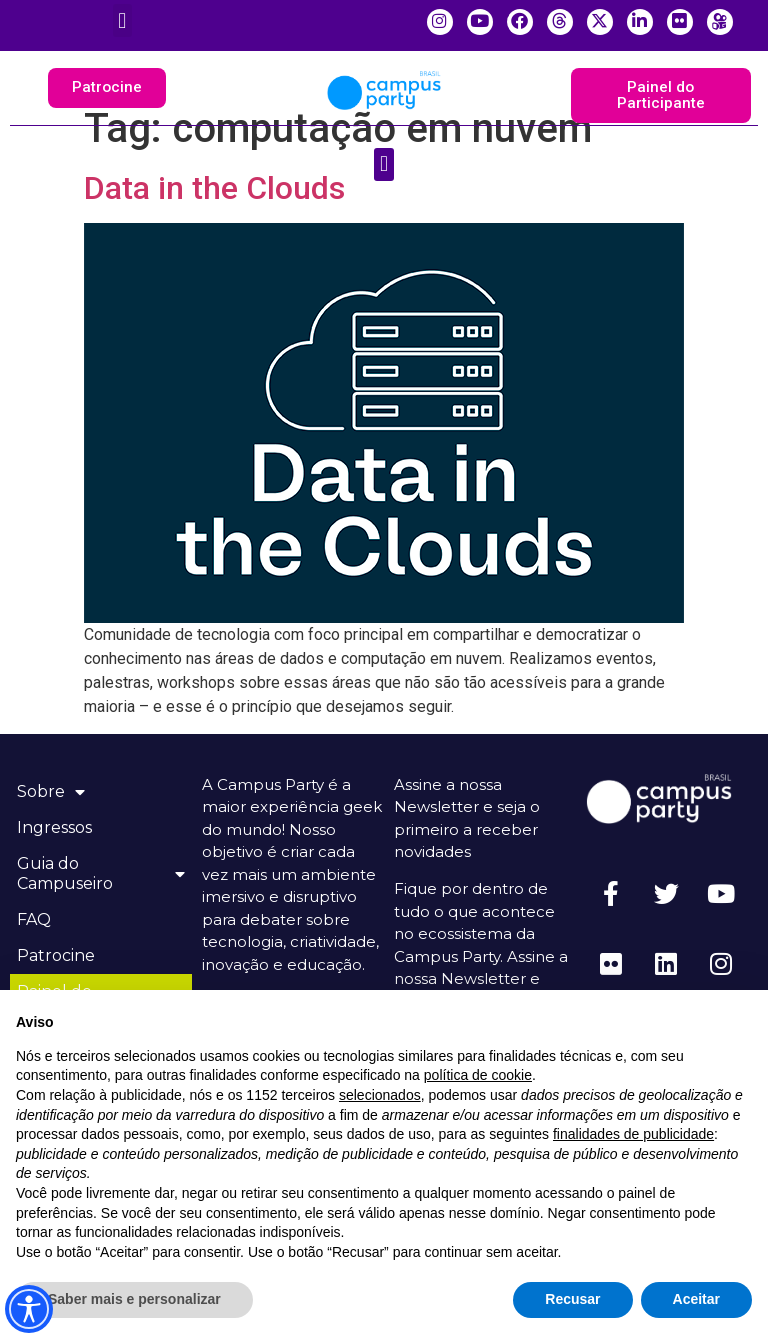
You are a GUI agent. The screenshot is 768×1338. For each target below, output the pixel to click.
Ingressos (57, 828)
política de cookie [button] (478, 1075)
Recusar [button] (572, 1299)
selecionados (380, 1095)
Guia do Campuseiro (101, 874)
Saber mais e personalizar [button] (134, 1299)
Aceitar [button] (696, 1299)
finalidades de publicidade (633, 1134)
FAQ (37, 920)
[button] (122, 20)
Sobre (54, 793)
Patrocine (59, 956)
